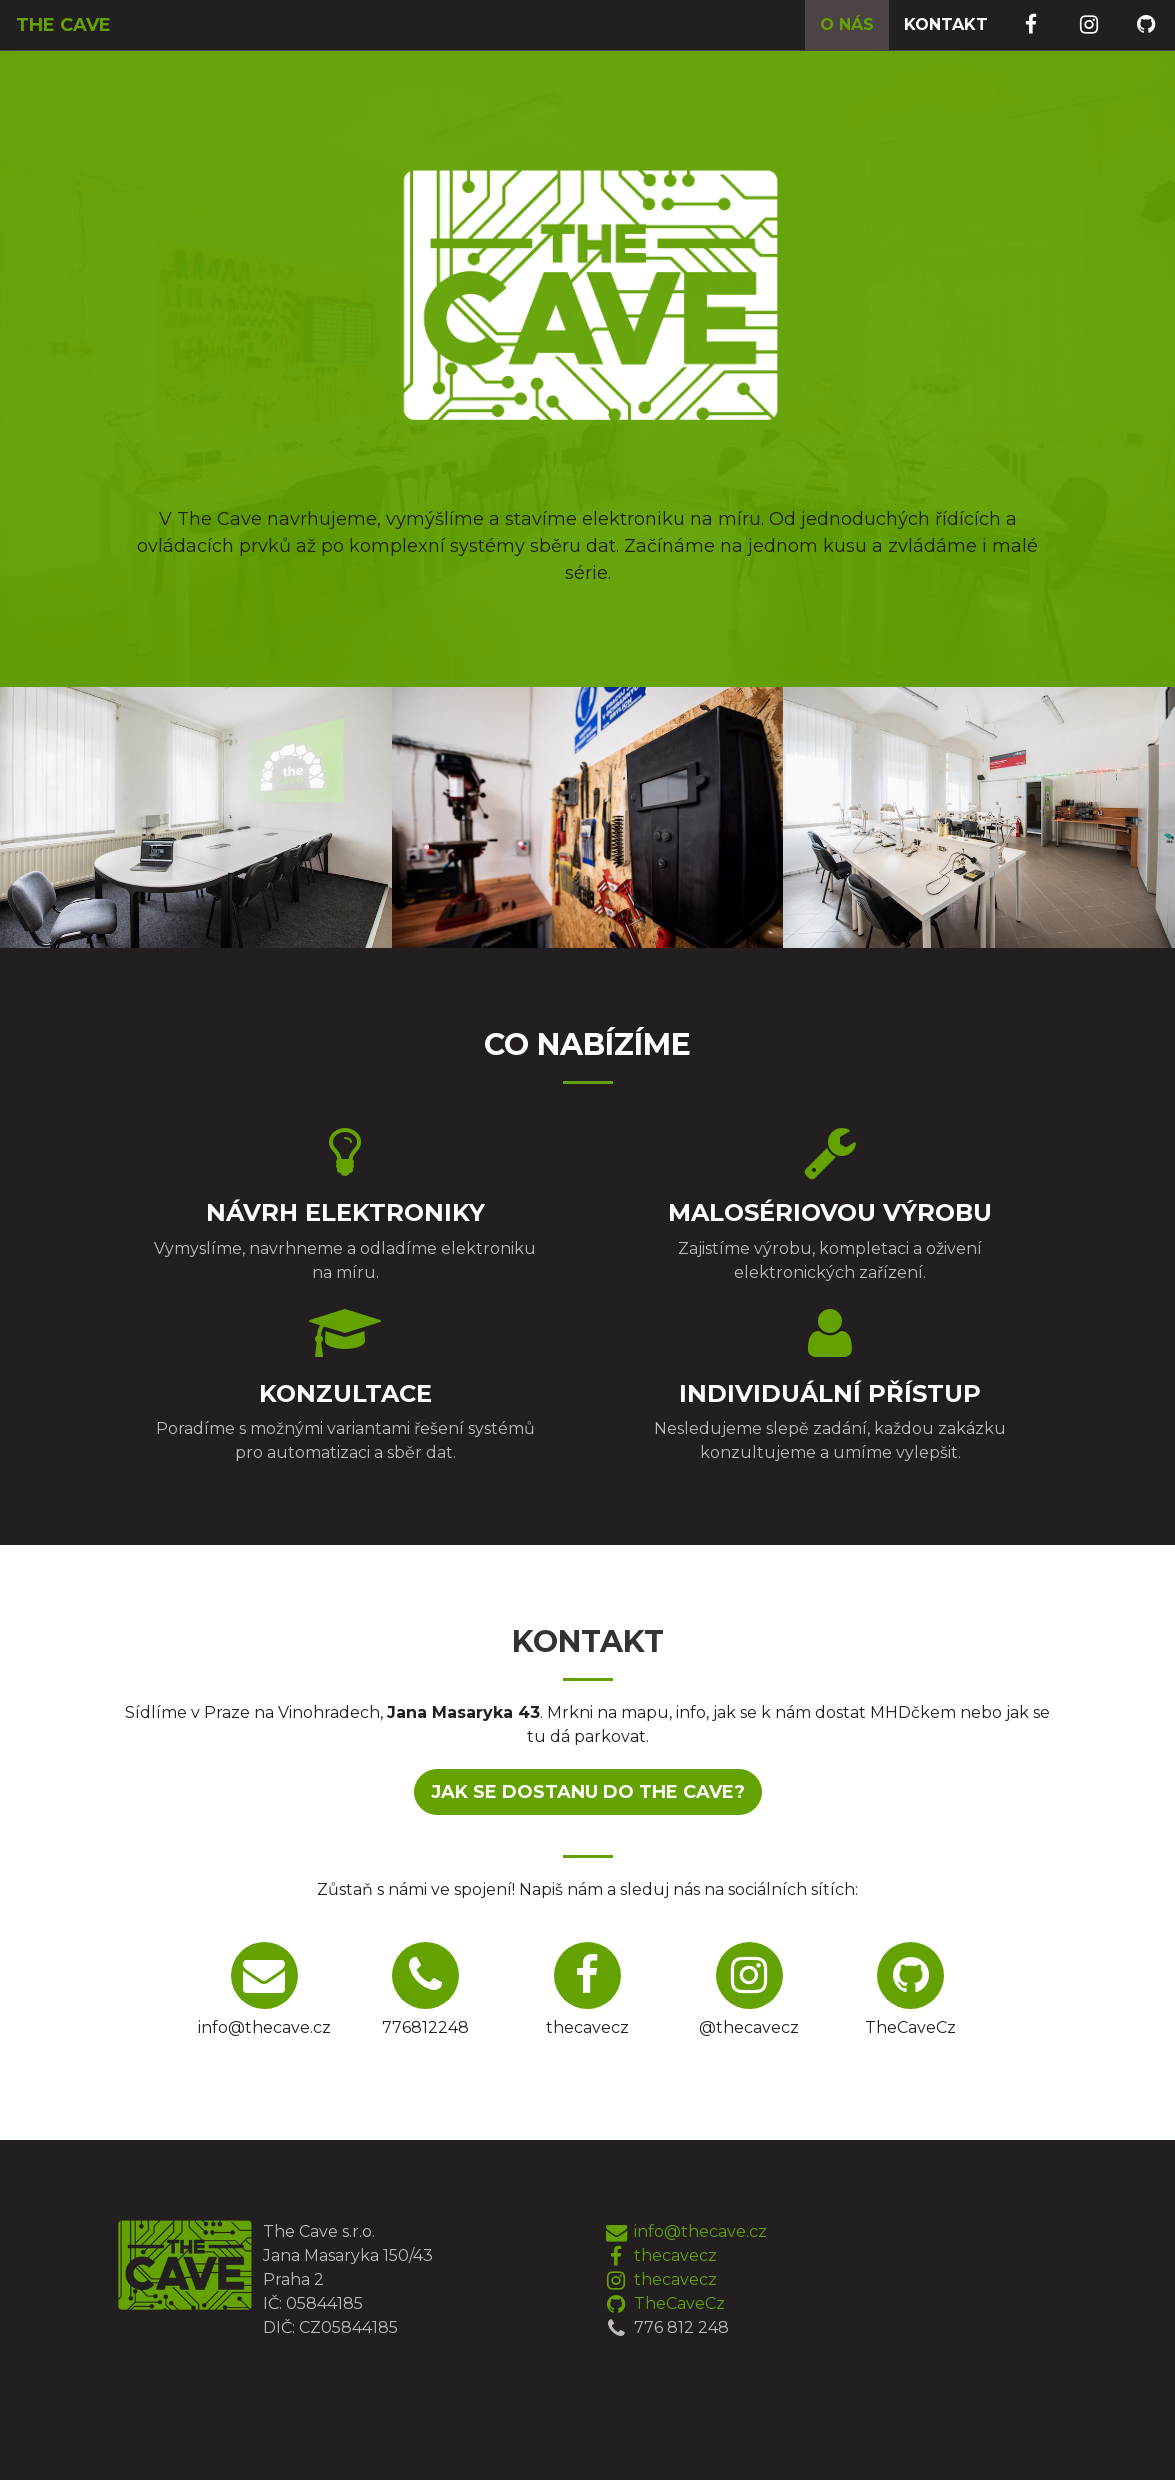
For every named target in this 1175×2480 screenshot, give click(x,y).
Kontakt (946, 24)
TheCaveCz (664, 2303)
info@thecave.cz (685, 2231)
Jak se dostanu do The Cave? (588, 1792)
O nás (847, 24)
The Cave (62, 25)
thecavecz (660, 2255)
